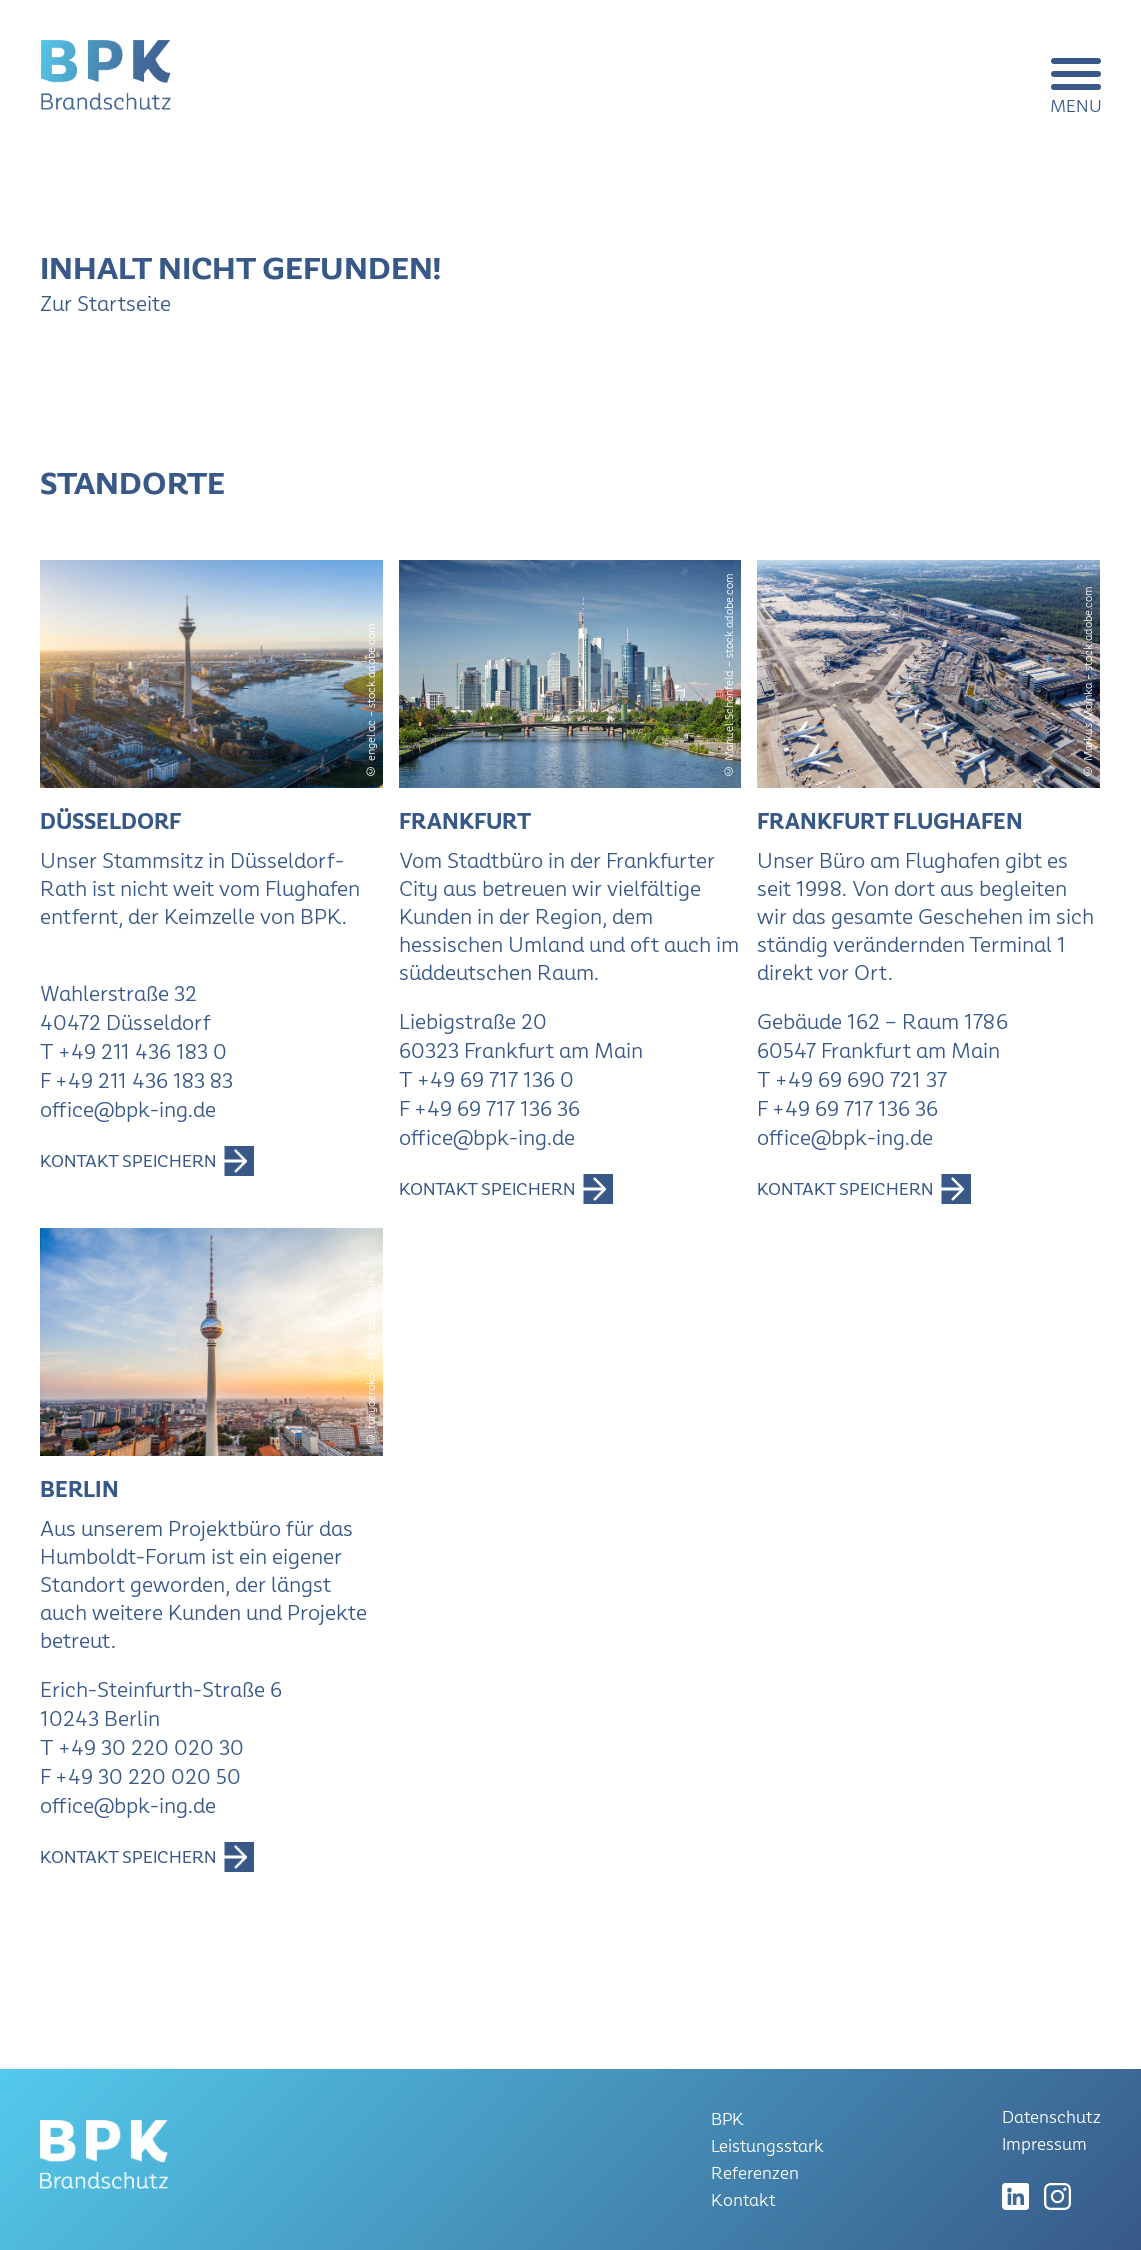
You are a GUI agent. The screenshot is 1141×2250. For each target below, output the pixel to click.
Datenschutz (1051, 2117)
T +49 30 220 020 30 (142, 1747)
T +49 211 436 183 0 (133, 1051)
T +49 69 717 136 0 (486, 1079)
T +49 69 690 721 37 (852, 1079)
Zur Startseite (105, 303)
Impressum (1044, 2144)
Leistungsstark (767, 2146)
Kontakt (743, 2200)
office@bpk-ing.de (128, 1109)
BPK (727, 2119)
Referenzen (755, 2173)
